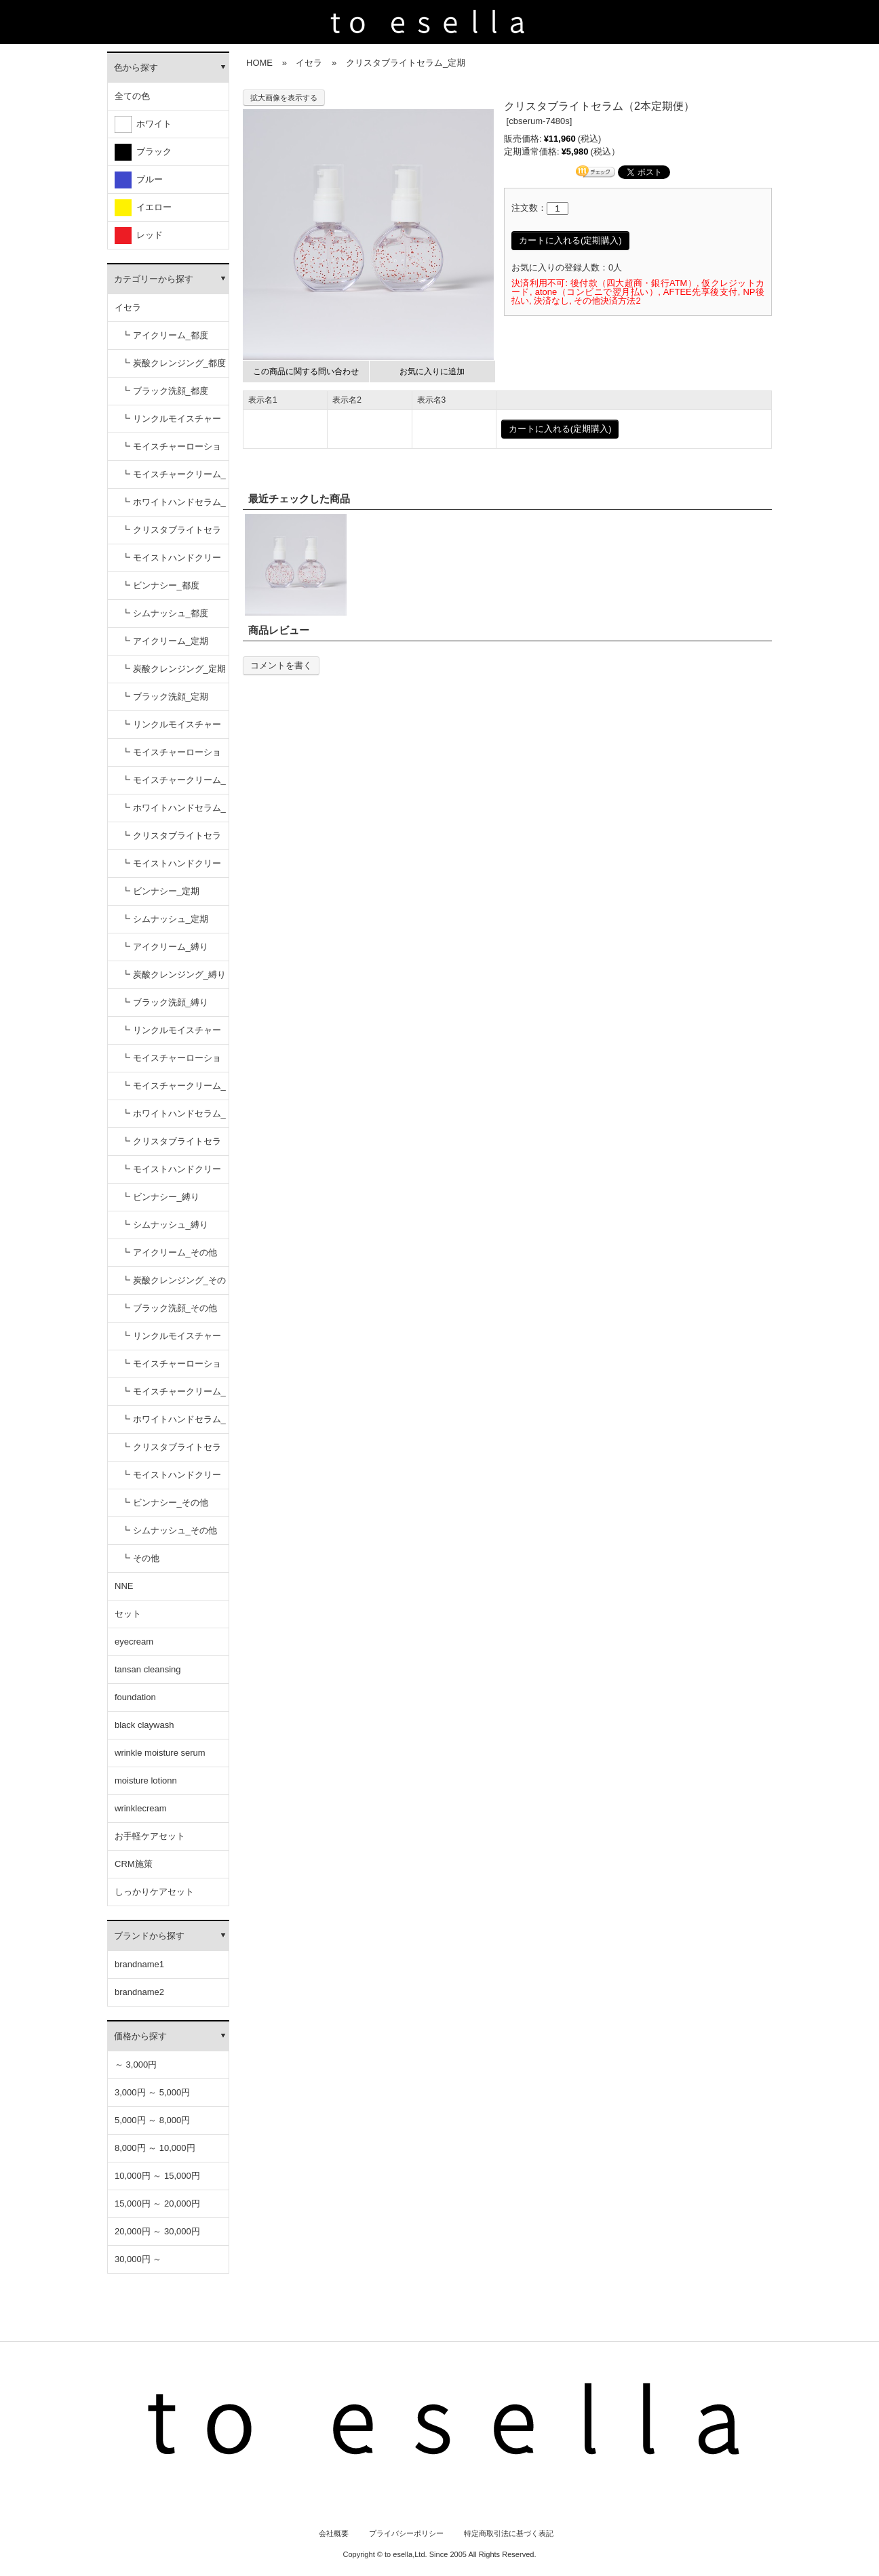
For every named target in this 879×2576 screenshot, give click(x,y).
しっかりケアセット (154, 1892)
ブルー (139, 180)
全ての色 (132, 96)
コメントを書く (281, 665)
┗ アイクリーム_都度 (164, 335)
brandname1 (139, 1964)
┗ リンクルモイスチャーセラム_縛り (171, 1035)
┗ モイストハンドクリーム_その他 (171, 1479)
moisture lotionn (146, 1780)
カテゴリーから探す (153, 279)
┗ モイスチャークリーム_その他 (173, 1396)
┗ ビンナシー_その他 (164, 1502)
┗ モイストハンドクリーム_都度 (171, 562)
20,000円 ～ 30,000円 (157, 2231)
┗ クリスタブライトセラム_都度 (171, 534)
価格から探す (140, 2036)
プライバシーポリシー (406, 2533)
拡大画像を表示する (283, 98)
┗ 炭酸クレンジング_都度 (173, 363)
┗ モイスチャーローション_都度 (171, 451)
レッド (139, 235)
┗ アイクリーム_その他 (169, 1252)
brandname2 (139, 1992)
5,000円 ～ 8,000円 (152, 2120)
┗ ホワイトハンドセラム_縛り (173, 1118)
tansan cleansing (148, 1669)
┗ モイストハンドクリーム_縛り (171, 1174)
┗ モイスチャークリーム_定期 (173, 784)
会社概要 (334, 2533)
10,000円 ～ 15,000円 (157, 2176)
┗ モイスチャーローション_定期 (171, 757)
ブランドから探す (149, 1936)
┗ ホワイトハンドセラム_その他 (173, 1424)
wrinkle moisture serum (160, 1753)
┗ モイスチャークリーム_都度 (173, 479)
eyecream (134, 1641)
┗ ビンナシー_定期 (160, 891)
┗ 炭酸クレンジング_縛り (173, 974)
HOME (259, 63)
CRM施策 (134, 1864)
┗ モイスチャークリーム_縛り (173, 1090)
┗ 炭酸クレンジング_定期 (173, 669)
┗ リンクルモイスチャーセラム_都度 (171, 423)
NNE (124, 1586)
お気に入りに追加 (432, 371)
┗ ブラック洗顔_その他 (169, 1308)
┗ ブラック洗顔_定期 (164, 696)
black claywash (144, 1725)
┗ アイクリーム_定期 (164, 641)
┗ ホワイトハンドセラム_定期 (173, 812)
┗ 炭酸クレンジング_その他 (173, 1285)
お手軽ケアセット (150, 1836)
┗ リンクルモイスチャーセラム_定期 (171, 729)
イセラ (128, 307)
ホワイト (143, 124)
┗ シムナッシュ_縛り (164, 1225)
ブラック (143, 152)
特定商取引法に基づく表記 (508, 2533)
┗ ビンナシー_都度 (160, 585)
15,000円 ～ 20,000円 (157, 2203)
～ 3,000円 (136, 2064)
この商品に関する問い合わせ (306, 371)
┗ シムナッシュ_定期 (164, 919)
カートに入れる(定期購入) (570, 240)
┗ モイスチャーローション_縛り (171, 1062)
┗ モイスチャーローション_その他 (171, 1368)
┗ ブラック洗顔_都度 (164, 391)
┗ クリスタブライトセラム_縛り (171, 1146)
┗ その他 (140, 1558)
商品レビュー (278, 630)
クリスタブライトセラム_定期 (405, 63)
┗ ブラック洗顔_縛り (164, 1002)
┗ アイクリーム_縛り (164, 947)
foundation (135, 1697)
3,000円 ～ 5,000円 (152, 2092)
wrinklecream (141, 1808)
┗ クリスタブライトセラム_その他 (171, 1452)
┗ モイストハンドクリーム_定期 (171, 868)
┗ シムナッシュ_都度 (164, 613)
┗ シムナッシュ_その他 (169, 1530)
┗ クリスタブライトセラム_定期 (171, 840)
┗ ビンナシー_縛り (160, 1197)
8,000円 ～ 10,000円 (155, 2148)
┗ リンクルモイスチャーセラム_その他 (171, 1340)
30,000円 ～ (138, 2259)
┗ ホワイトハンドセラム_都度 (173, 507)
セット (128, 1614)
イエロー (143, 207)
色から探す (136, 67)
